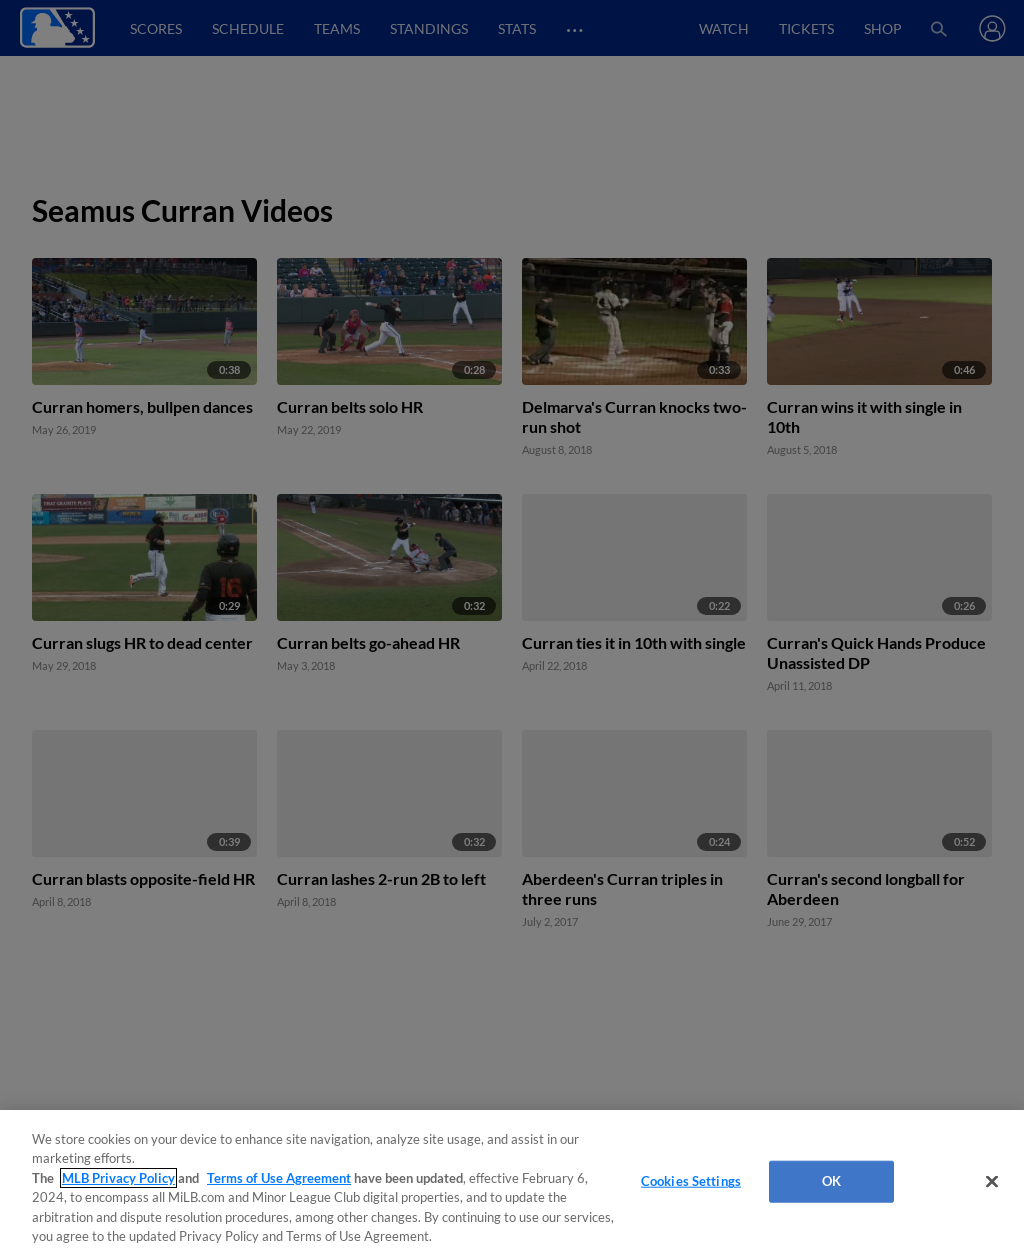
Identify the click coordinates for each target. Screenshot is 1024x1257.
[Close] (992, 1182)
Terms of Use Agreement (279, 1178)
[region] (512, 1183)
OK (831, 1181)
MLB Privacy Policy (118, 1178)
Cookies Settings (691, 1181)
